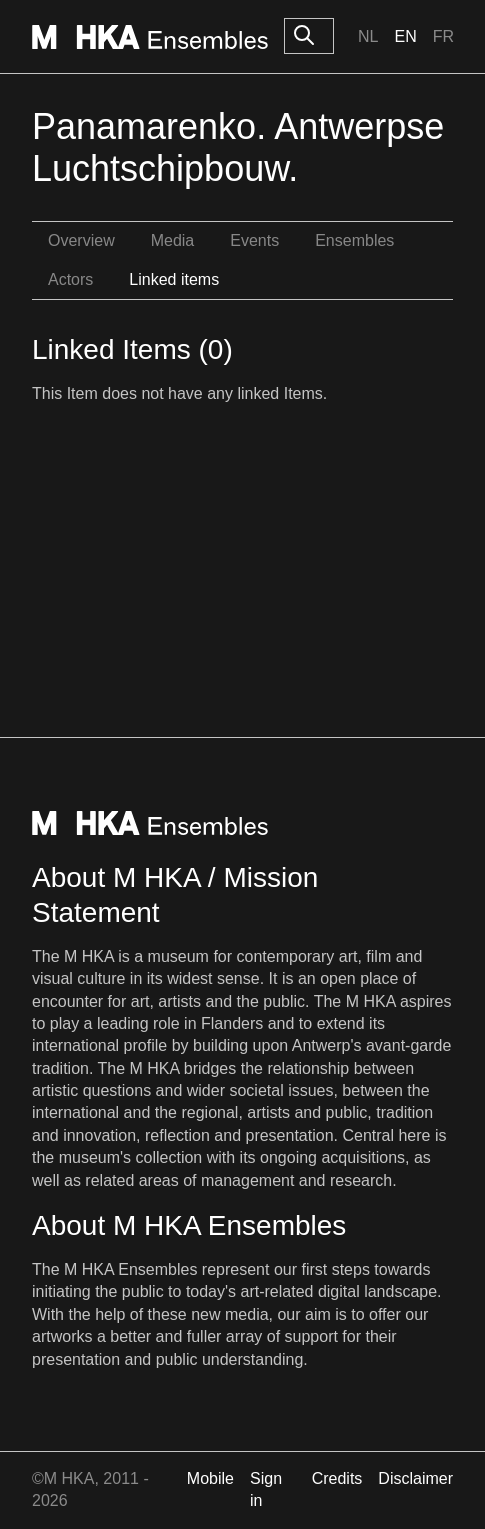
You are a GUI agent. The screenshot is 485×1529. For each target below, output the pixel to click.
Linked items (174, 279)
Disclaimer (415, 1478)
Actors (70, 279)
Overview (81, 240)
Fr (443, 36)
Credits (337, 1478)
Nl (368, 36)
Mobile (210, 1478)
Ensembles (354, 240)
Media (173, 240)
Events (254, 240)
